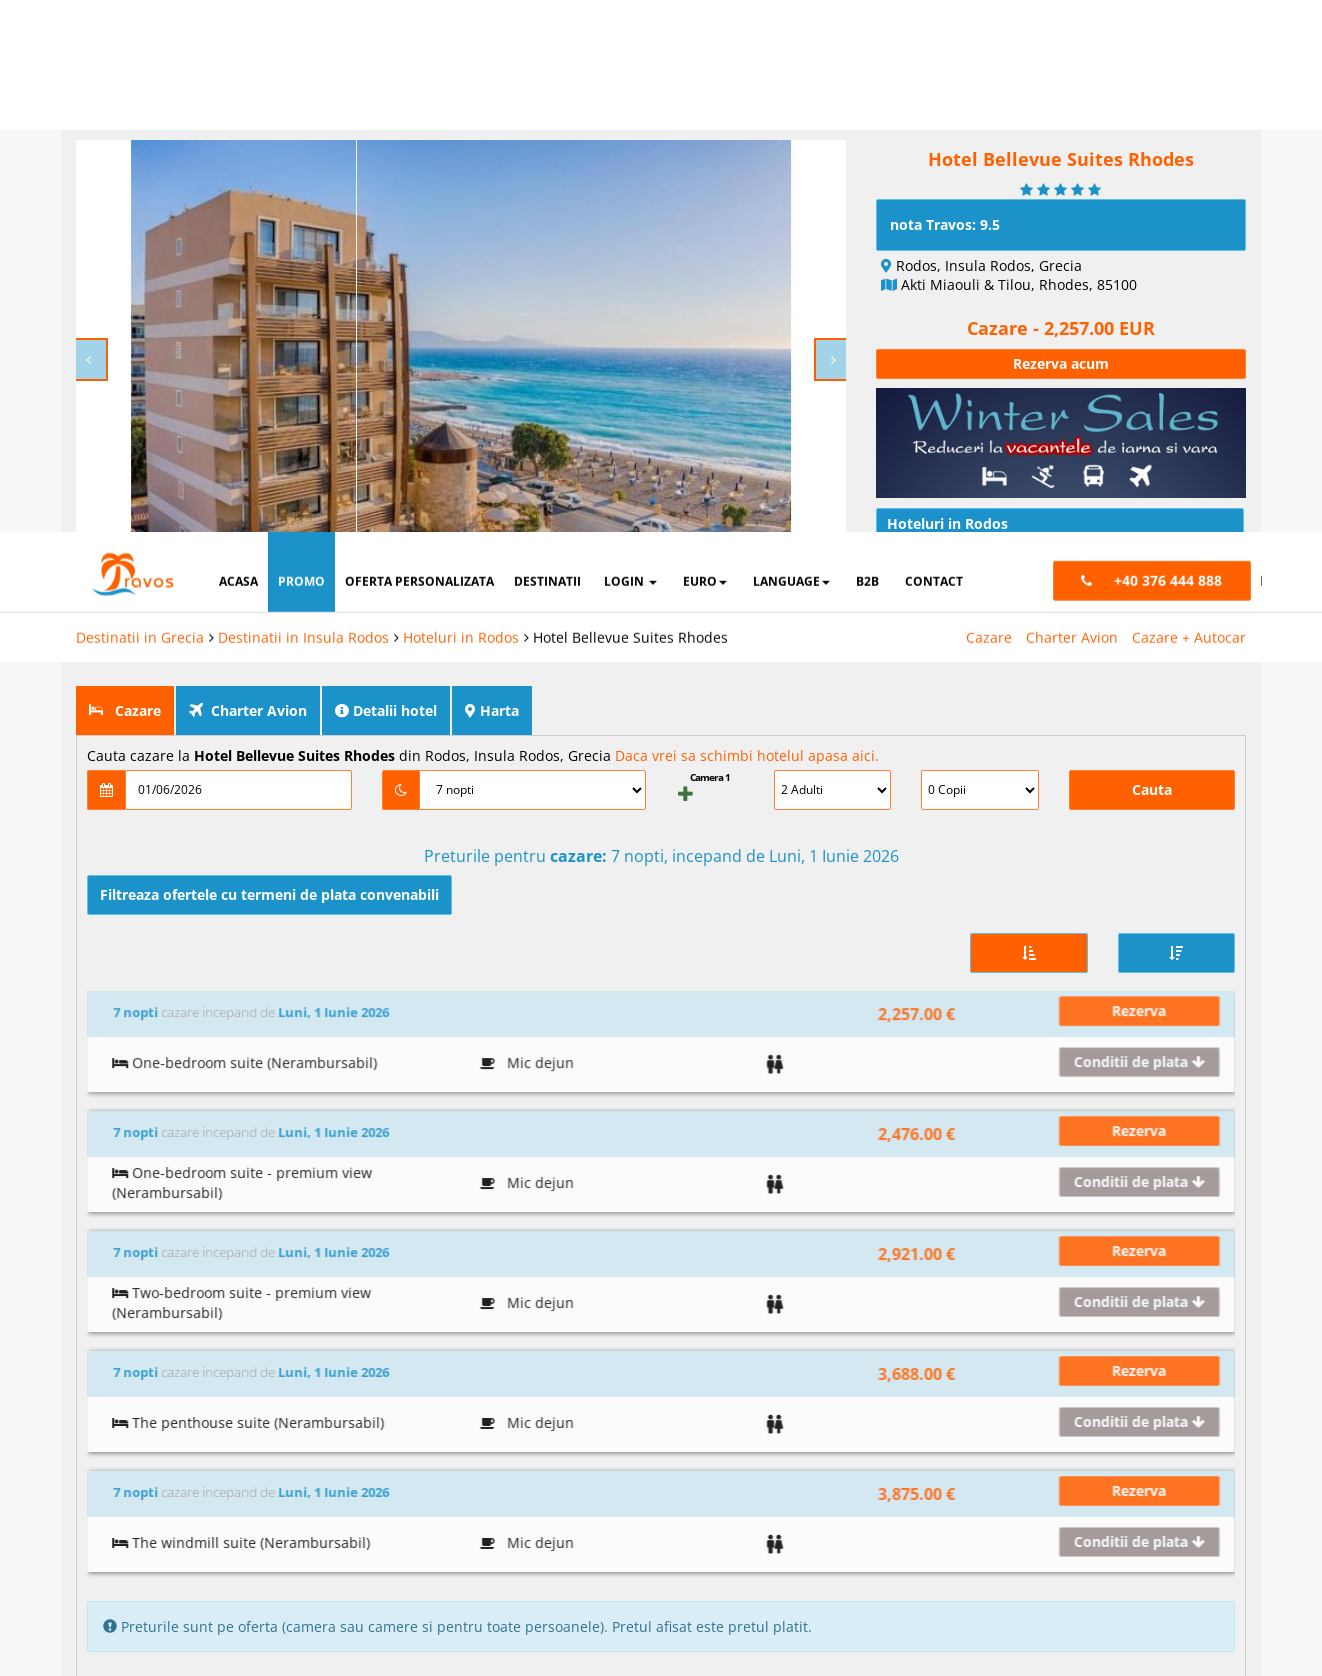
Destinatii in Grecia (140, 105)
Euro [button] (705, 49)
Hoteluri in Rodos (461, 105)
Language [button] (791, 49)
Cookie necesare (646, 1528)
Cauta (1152, 739)
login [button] (630, 49)
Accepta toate (1122, 1591)
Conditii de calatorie (965, 547)
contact (934, 49)
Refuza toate (682, 1591)
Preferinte (1061, 1528)
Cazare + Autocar (1189, 105)
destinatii (547, 49)
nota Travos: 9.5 (945, 174)
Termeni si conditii (1089, 1482)
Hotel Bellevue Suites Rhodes (630, 105)
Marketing (929, 1528)
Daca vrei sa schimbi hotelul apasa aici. (747, 705)
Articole (923, 510)
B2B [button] (867, 49)
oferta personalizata (419, 49)
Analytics (801, 1528)
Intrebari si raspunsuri (973, 584)
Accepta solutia (902, 1591)
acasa (238, 49)
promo (301, 49)
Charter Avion (1072, 105)
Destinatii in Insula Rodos (303, 105)
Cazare (989, 105)
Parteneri (1189, 1528)
